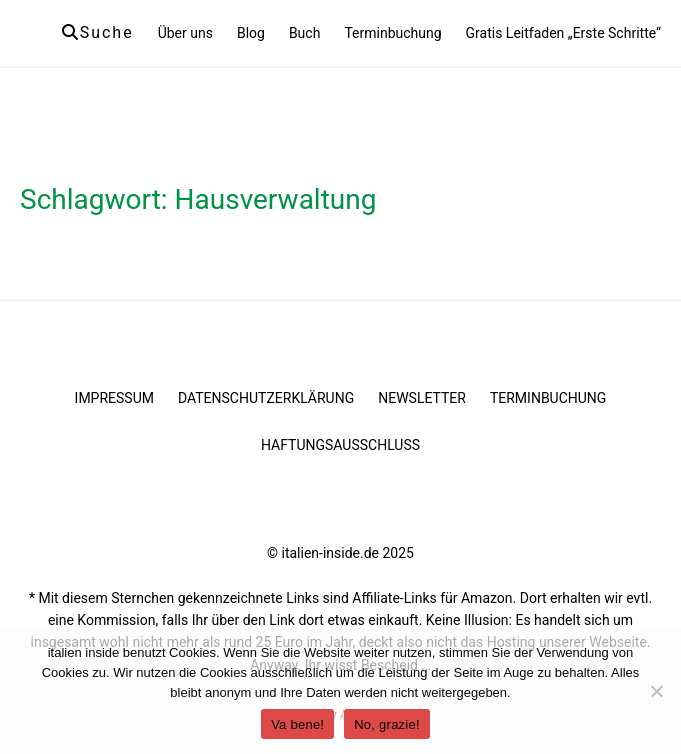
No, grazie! (387, 724)
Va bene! (297, 724)
